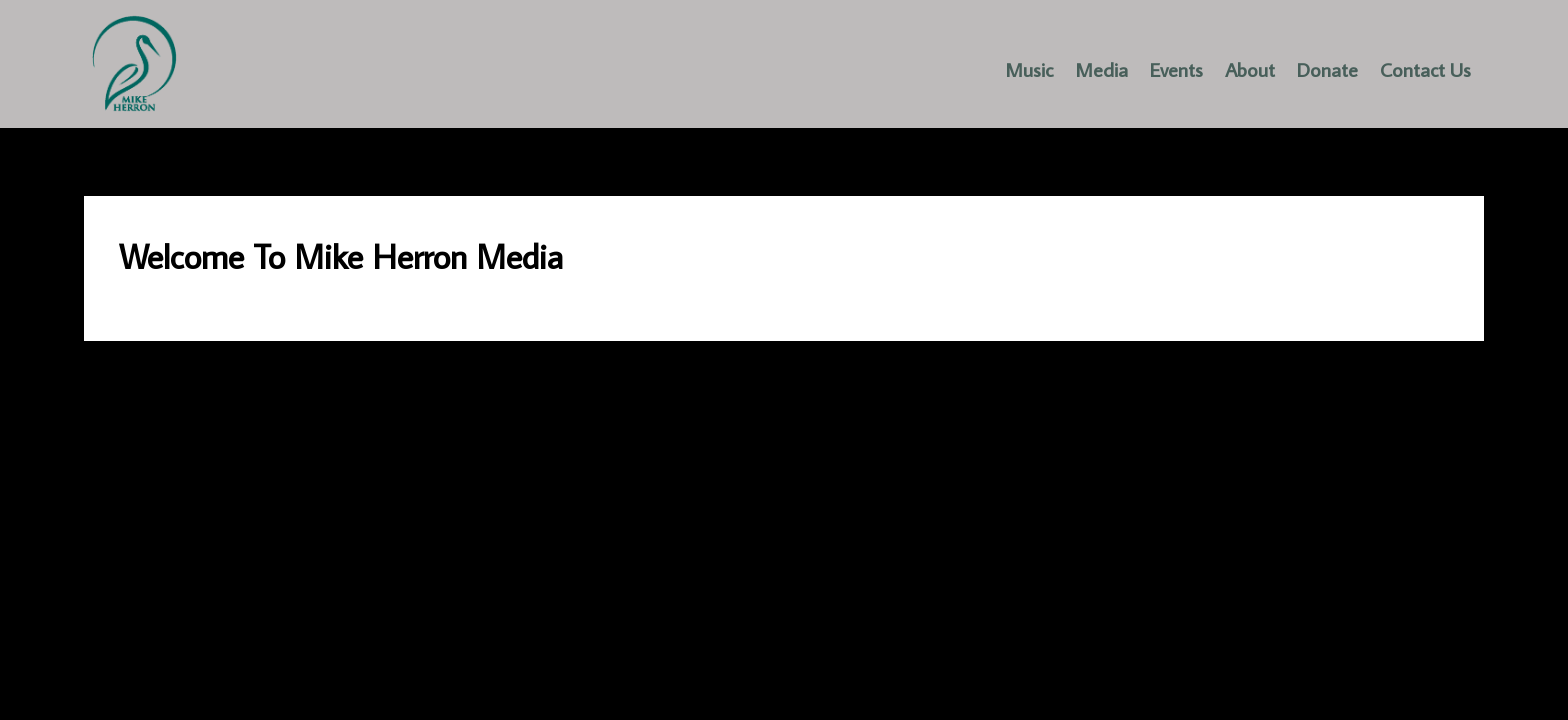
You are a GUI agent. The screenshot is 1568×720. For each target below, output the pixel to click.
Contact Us (1425, 69)
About (1250, 69)
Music (1029, 69)
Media (1101, 69)
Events (1176, 69)
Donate (1327, 69)
